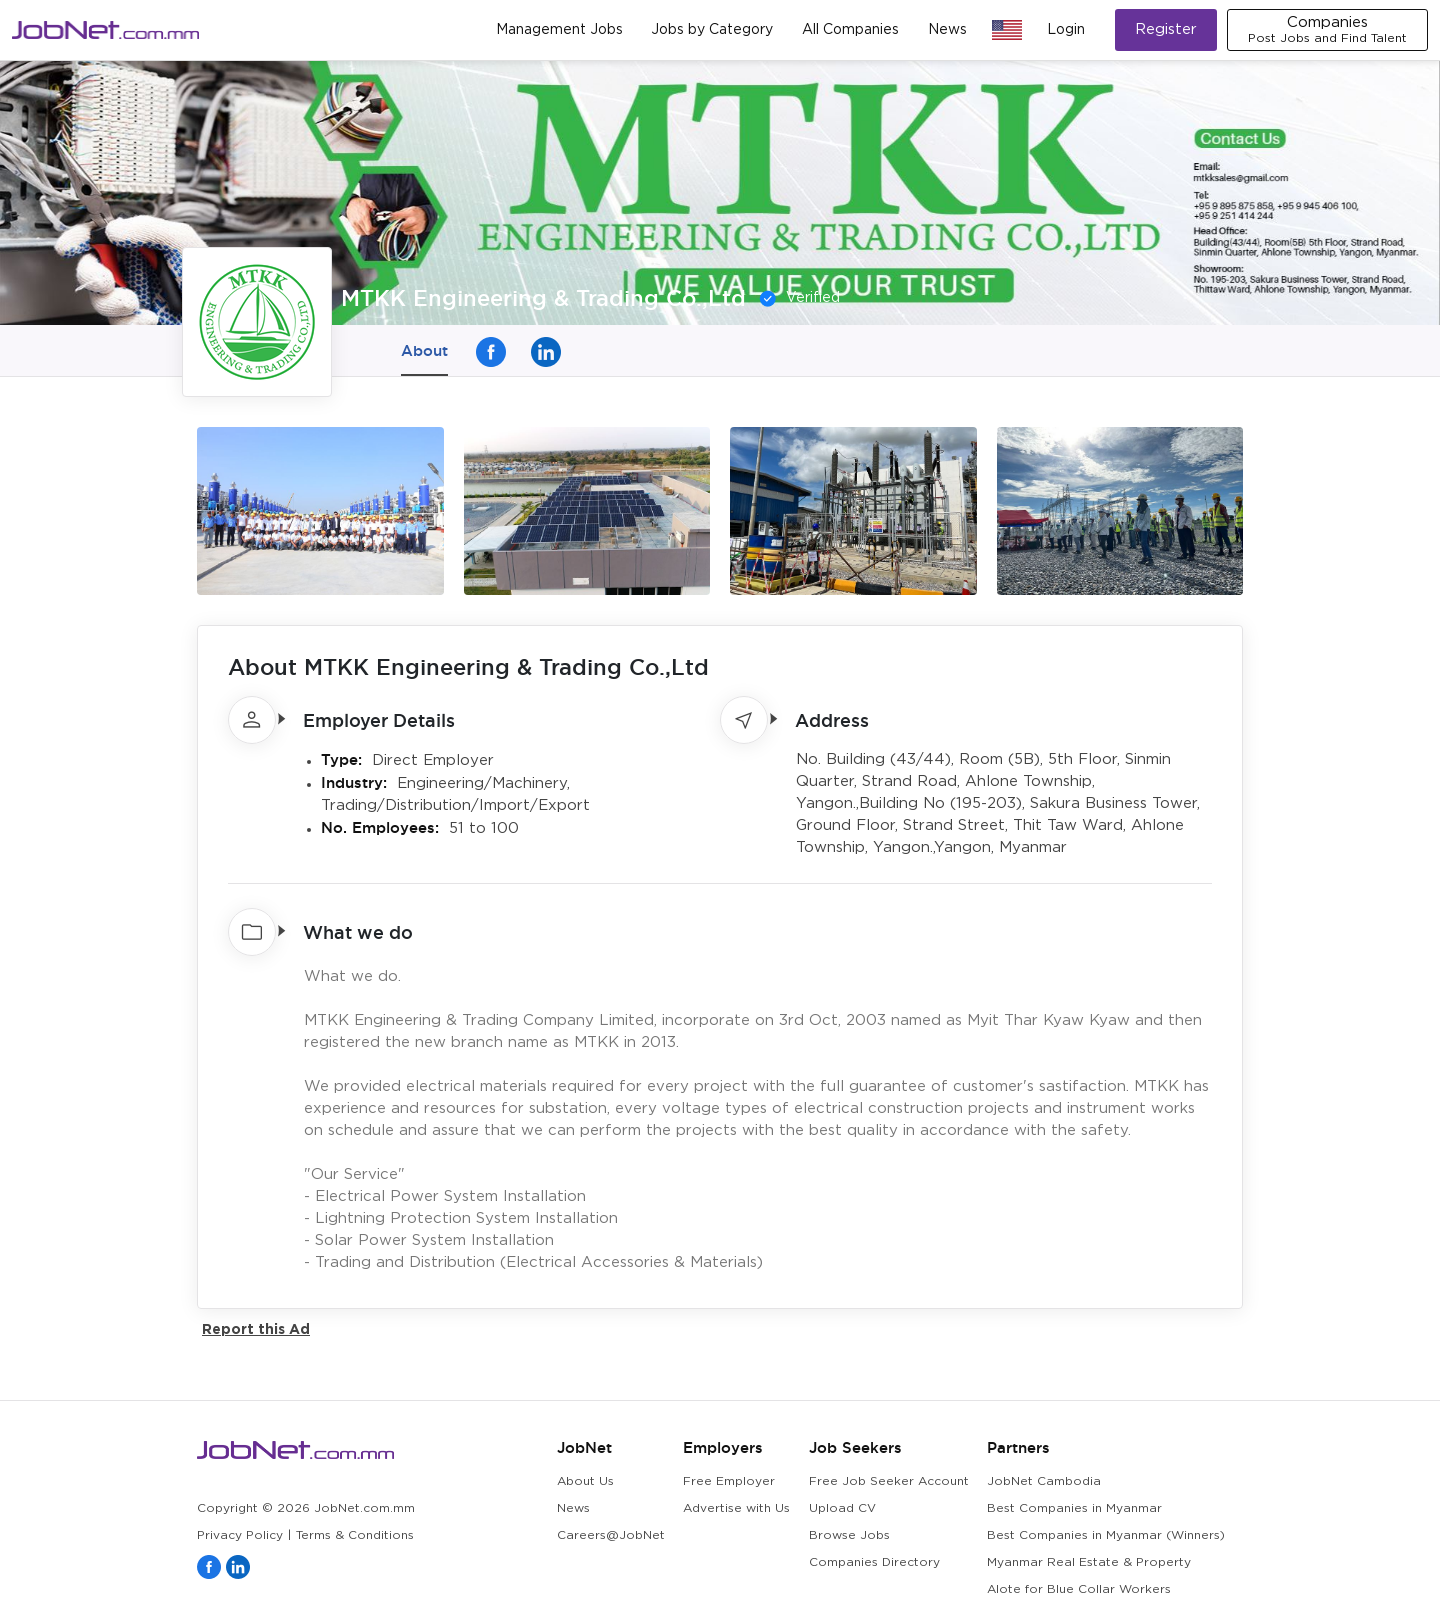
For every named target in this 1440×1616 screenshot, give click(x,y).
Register (1166, 29)
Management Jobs (559, 30)
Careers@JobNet (611, 1535)
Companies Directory (874, 1562)
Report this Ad (256, 1328)
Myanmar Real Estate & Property (1089, 1562)
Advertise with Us (736, 1508)
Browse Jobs (849, 1535)
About (424, 350)
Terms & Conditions (355, 1535)
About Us (585, 1481)
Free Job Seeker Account (889, 1481)
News (947, 30)
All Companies (850, 30)
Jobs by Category (712, 30)
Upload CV (842, 1508)
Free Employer (729, 1481)
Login (1066, 30)
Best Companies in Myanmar (1074, 1508)
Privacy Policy (240, 1535)
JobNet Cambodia (1044, 1481)
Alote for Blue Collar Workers (1079, 1589)
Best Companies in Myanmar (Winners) (1106, 1535)
